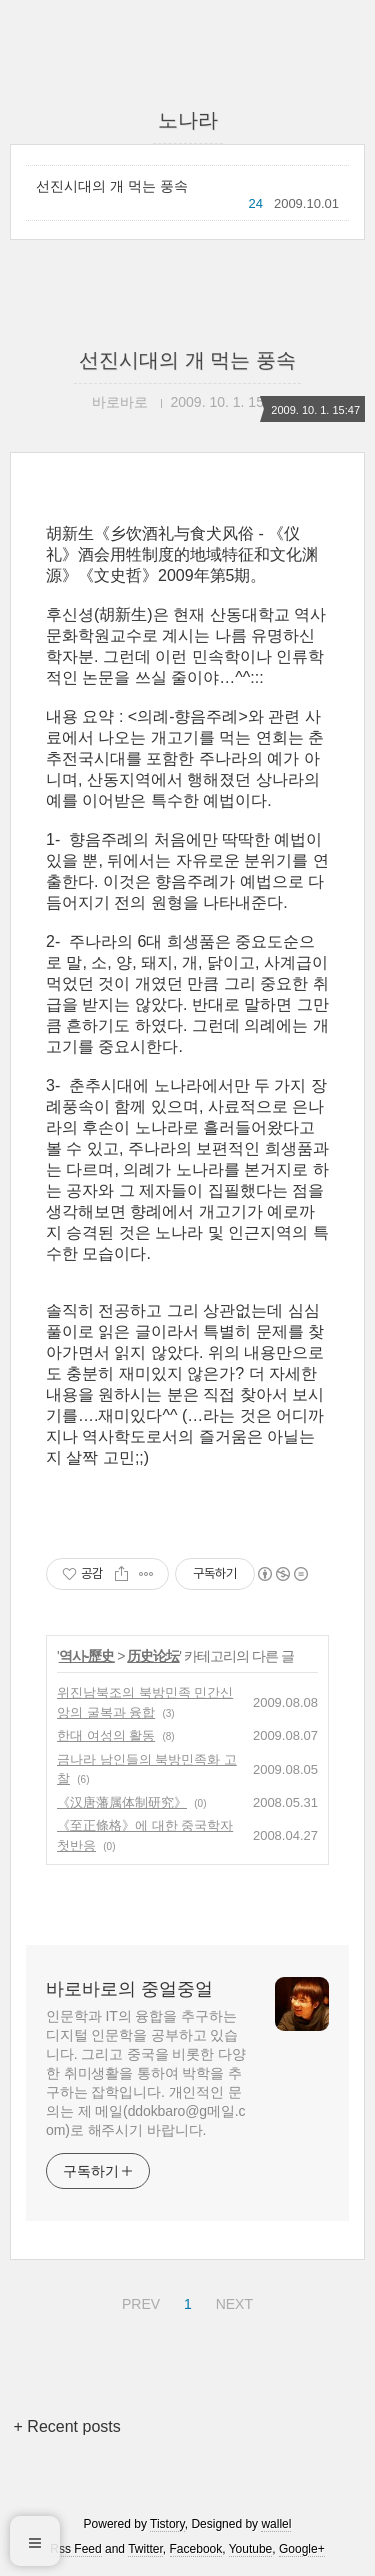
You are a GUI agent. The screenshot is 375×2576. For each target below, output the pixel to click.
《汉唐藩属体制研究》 (122, 1802)
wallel (276, 2524)
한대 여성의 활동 (106, 1735)
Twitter (145, 2549)
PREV (138, 2301)
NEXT (232, 2301)
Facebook (196, 2549)
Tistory (167, 2524)
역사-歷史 (87, 1656)
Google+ (302, 2549)
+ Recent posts (67, 2426)
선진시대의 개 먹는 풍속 (112, 186)
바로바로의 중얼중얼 (129, 1989)
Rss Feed (75, 2549)
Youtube (251, 2549)
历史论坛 (153, 1656)
